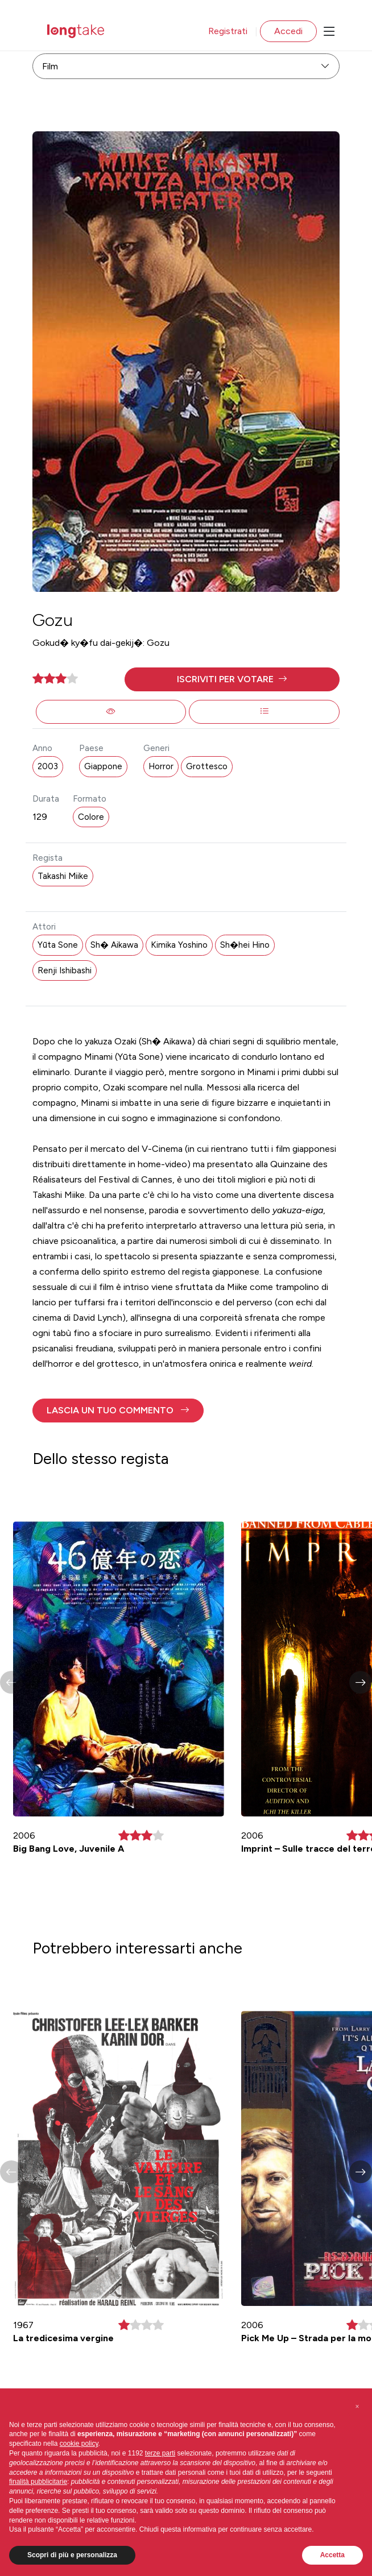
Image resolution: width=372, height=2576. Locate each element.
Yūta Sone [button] (58, 945)
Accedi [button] (288, 31)
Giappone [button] (103, 766)
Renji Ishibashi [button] (65, 970)
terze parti (160, 2453)
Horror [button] (160, 766)
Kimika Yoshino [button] (179, 945)
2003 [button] (48, 766)
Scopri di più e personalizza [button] (72, 2555)
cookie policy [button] (79, 2444)
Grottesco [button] (207, 766)
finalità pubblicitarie (38, 2482)
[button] (232, 679)
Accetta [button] (332, 2555)
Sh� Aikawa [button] (114, 945)
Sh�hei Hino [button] (245, 945)
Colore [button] (91, 817)
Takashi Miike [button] (63, 876)
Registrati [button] (227, 31)
